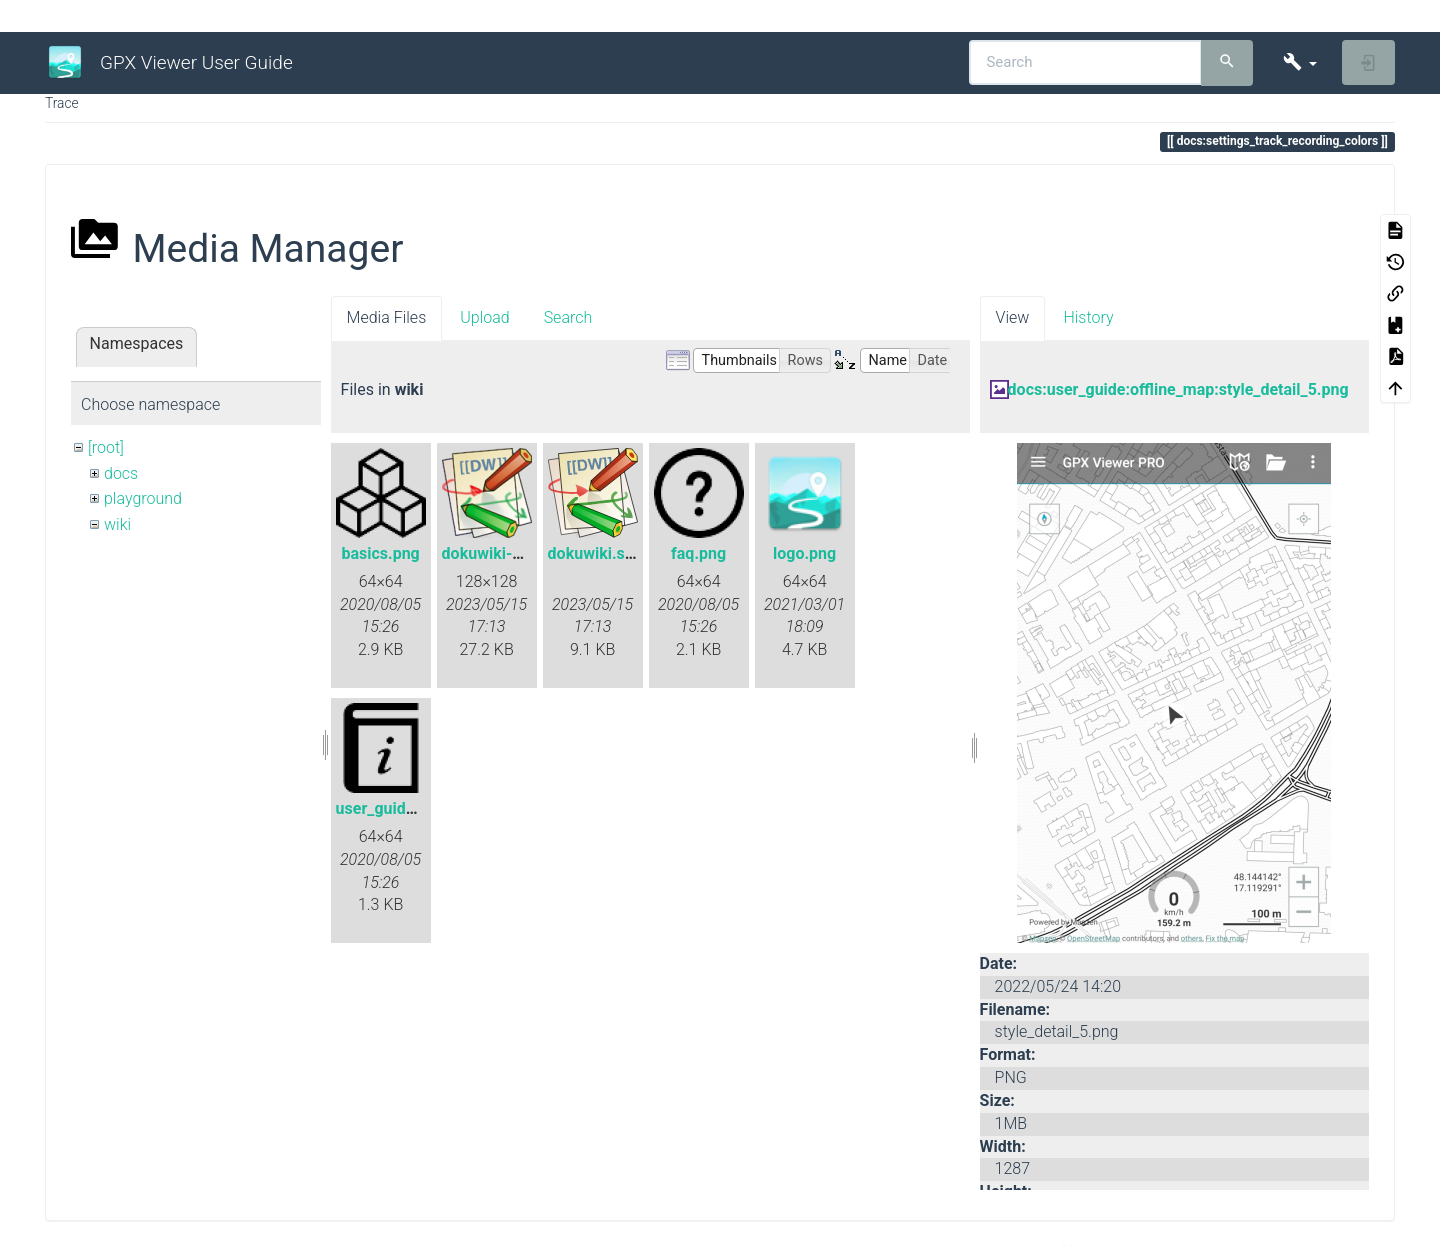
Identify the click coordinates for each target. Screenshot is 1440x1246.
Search (568, 317)
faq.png (698, 553)
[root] (106, 447)
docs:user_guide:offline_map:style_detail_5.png (1178, 389)
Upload (484, 317)
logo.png (804, 553)
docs (121, 473)
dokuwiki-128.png (507, 553)
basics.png (380, 553)
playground (143, 498)
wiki (117, 524)
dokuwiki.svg (595, 553)
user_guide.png (391, 808)
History (1088, 317)
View (1013, 317)
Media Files (387, 317)
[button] (1299, 62)
